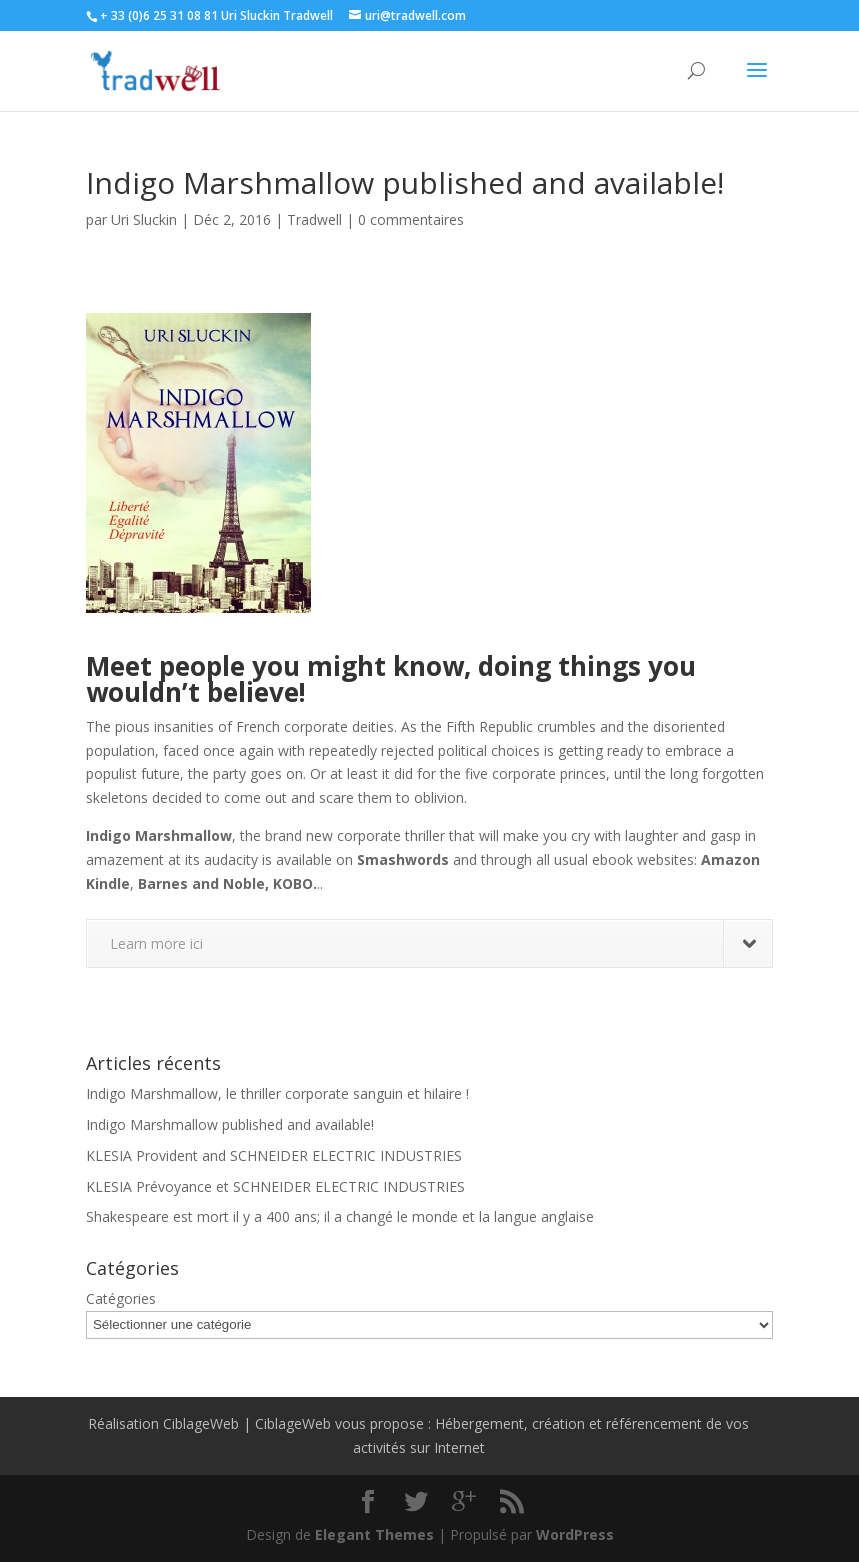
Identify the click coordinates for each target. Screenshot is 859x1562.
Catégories (121, 1298)
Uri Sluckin (144, 219)
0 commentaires (411, 219)
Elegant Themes (374, 1534)
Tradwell (314, 219)
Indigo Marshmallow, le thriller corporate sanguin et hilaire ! (277, 1093)
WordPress (575, 1534)
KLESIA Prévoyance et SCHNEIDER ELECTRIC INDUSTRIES (275, 1186)
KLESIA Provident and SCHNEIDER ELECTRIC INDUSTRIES (274, 1155)
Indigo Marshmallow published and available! (230, 1124)
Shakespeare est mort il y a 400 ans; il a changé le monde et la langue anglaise (340, 1216)
